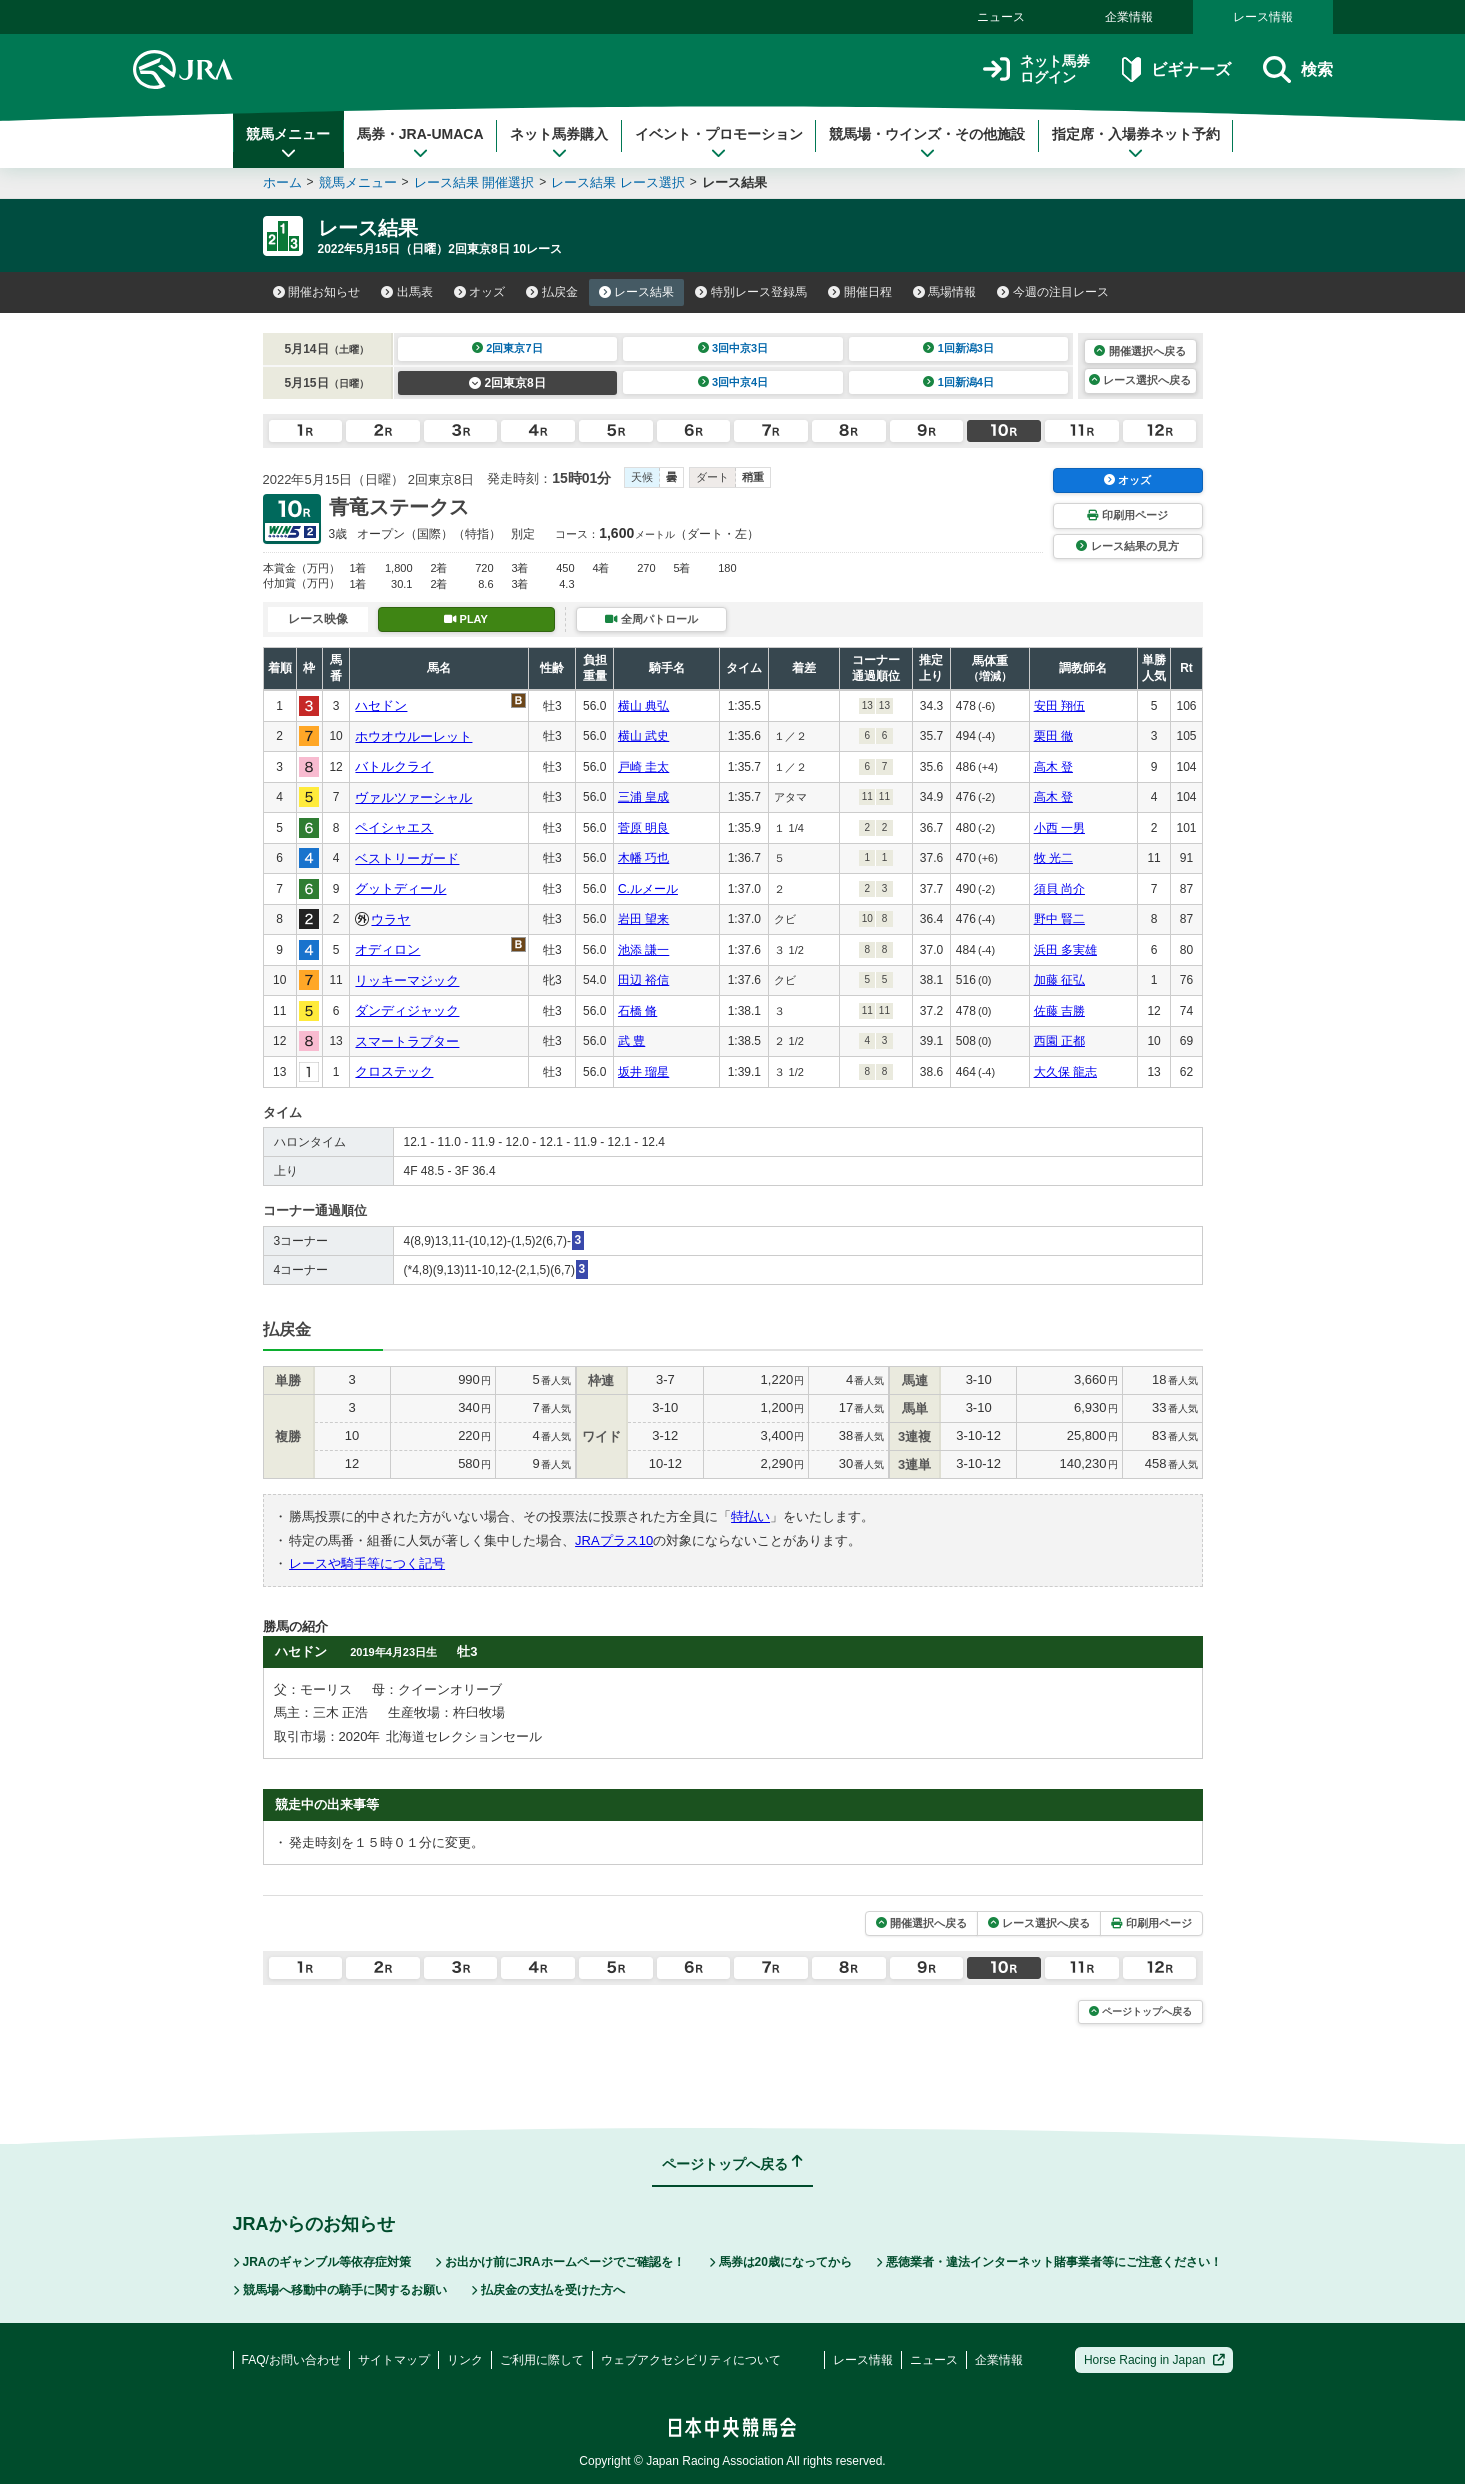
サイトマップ (394, 2360)
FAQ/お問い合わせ (291, 2360)
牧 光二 (1053, 858)
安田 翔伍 (1059, 706)
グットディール (400, 888)
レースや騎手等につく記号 (367, 1563)
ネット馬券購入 (559, 143)
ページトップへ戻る (1140, 2011)
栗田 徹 (1053, 736)
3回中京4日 (733, 382)
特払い (750, 1516)
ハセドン (381, 705)
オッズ (480, 292)
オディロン (387, 949)
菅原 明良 (643, 828)
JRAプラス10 (614, 1540)
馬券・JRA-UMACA (420, 143)
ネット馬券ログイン (1036, 69)
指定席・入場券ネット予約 (1136, 143)
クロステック (394, 1071)
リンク (465, 2360)
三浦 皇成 (643, 797)
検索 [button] (1297, 69)
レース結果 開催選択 (474, 182)
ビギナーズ (1176, 69)
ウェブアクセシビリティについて (691, 2360)
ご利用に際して (542, 2360)
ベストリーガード (407, 858)
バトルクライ (394, 766)
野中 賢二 (1059, 919)
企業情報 (1129, 17)
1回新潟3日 (958, 348)
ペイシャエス (394, 827)
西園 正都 (1059, 1041)
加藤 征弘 (1059, 980)
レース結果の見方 (1127, 546)
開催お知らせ (317, 292)
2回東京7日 (507, 348)
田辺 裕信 (643, 980)
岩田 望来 (643, 919)
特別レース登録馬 (751, 292)
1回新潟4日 (958, 382)
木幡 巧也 (643, 858)
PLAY (466, 619)
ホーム (282, 182)
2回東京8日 (507, 383)
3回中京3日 (733, 348)
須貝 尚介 (1059, 889)
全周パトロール (651, 619)
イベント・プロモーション (719, 143)
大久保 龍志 (1065, 1072)
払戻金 (552, 292)
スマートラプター (407, 1041)
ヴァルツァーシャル (413, 797)
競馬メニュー (288, 143)
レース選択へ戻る (1140, 380)
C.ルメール (648, 889)
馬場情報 (945, 292)
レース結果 (637, 292)
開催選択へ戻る (1139, 351)
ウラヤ (390, 919)
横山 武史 (643, 736)
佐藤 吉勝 (1059, 1011)
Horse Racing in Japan (1154, 2360)
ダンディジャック (407, 1010)
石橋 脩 (637, 1011)
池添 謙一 (643, 950)
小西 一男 (1059, 828)
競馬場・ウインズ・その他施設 (927, 143)
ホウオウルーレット (413, 736)
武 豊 (631, 1041)
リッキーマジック (407, 980)
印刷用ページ (1127, 515)
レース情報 (1263, 17)
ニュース (1001, 17)
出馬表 (407, 292)
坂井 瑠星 (643, 1072)
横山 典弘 (643, 706)
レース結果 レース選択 (618, 182)
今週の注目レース (1053, 292)
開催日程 (860, 292)
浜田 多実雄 (1065, 950)
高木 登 (1053, 767)
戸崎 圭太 (643, 767)
